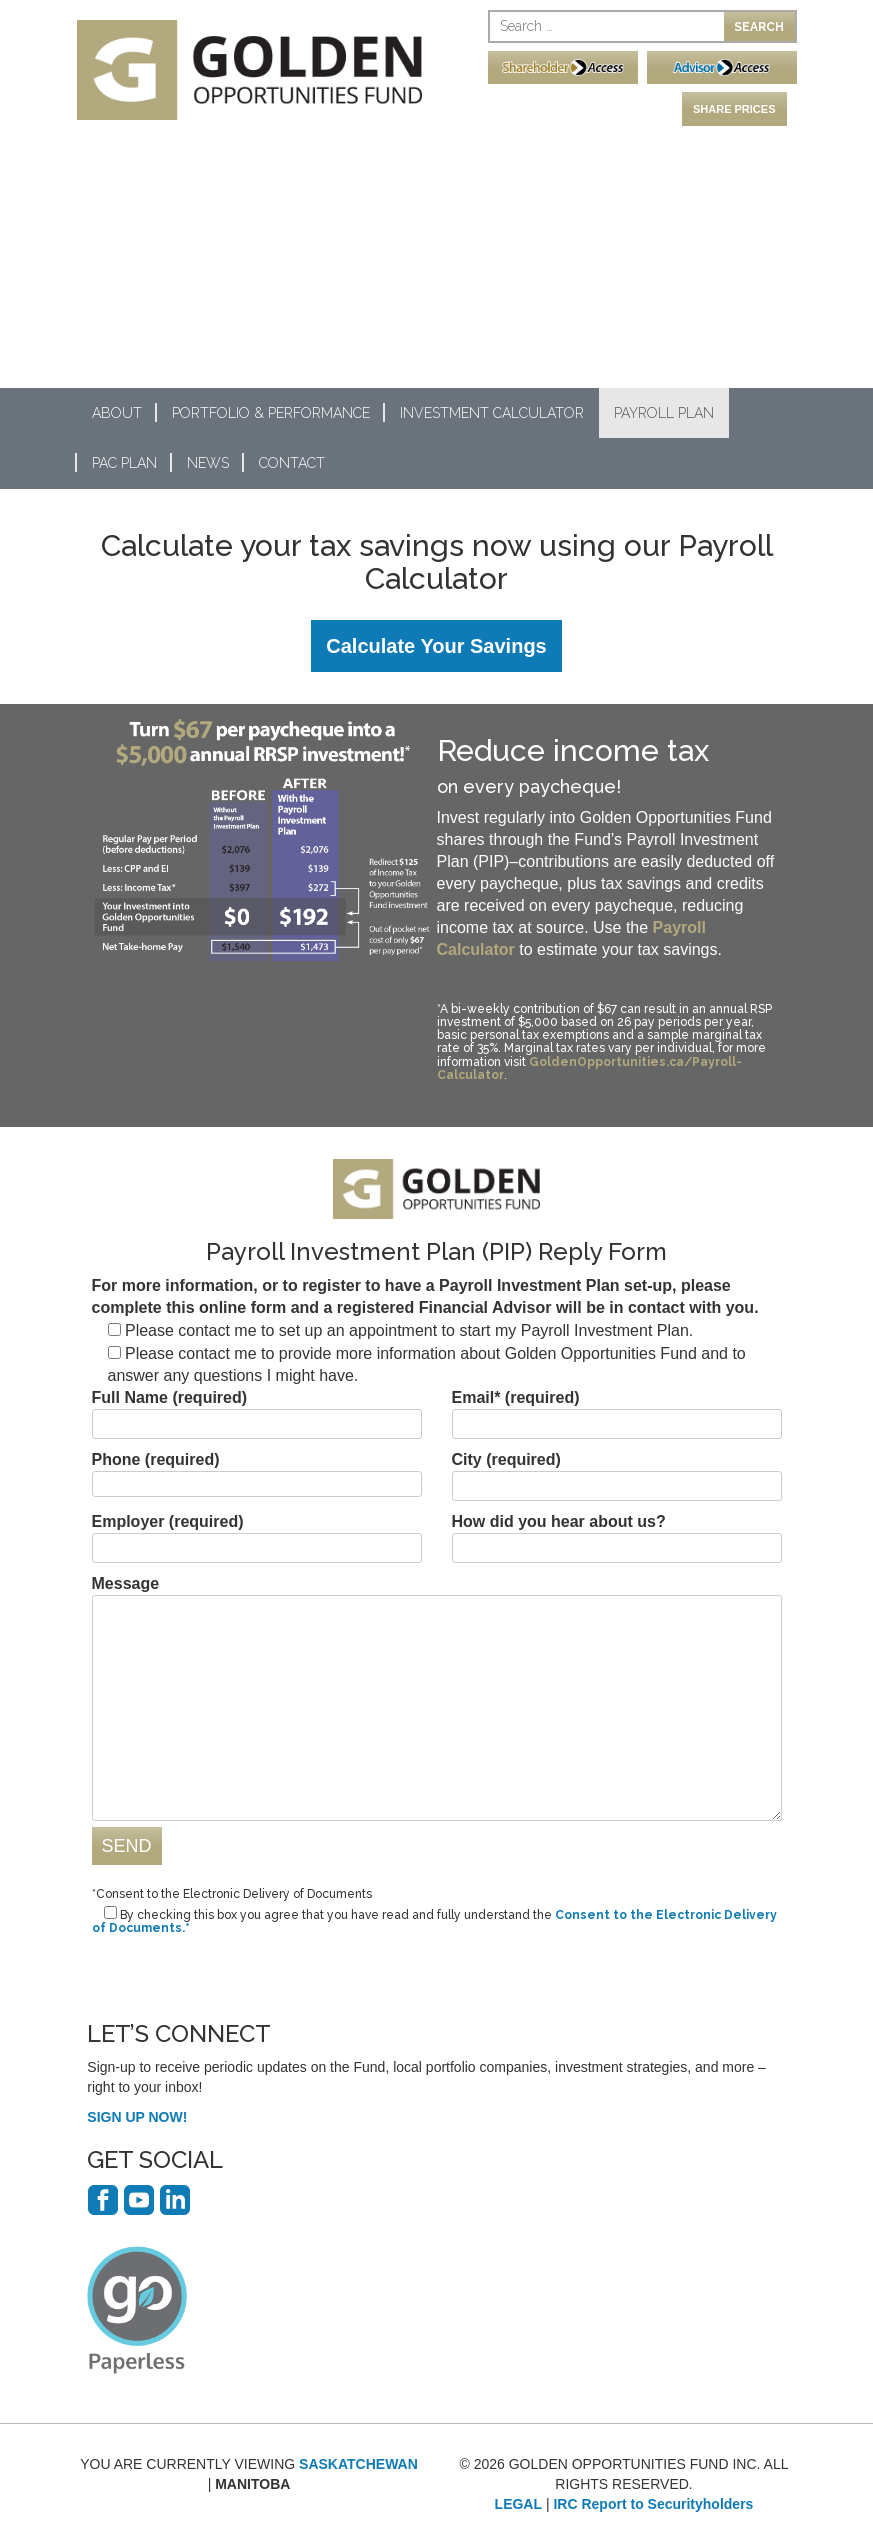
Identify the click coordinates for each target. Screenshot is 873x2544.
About (117, 413)
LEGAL (518, 2504)
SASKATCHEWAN (358, 2464)
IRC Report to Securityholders (653, 2504)
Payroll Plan (664, 413)
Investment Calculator (492, 413)
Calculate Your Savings (436, 646)
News (208, 463)
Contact (292, 463)
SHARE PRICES (734, 109)
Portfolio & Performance (271, 413)
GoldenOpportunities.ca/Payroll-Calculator (589, 1068)
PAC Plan (124, 463)
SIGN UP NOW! (137, 2117)
